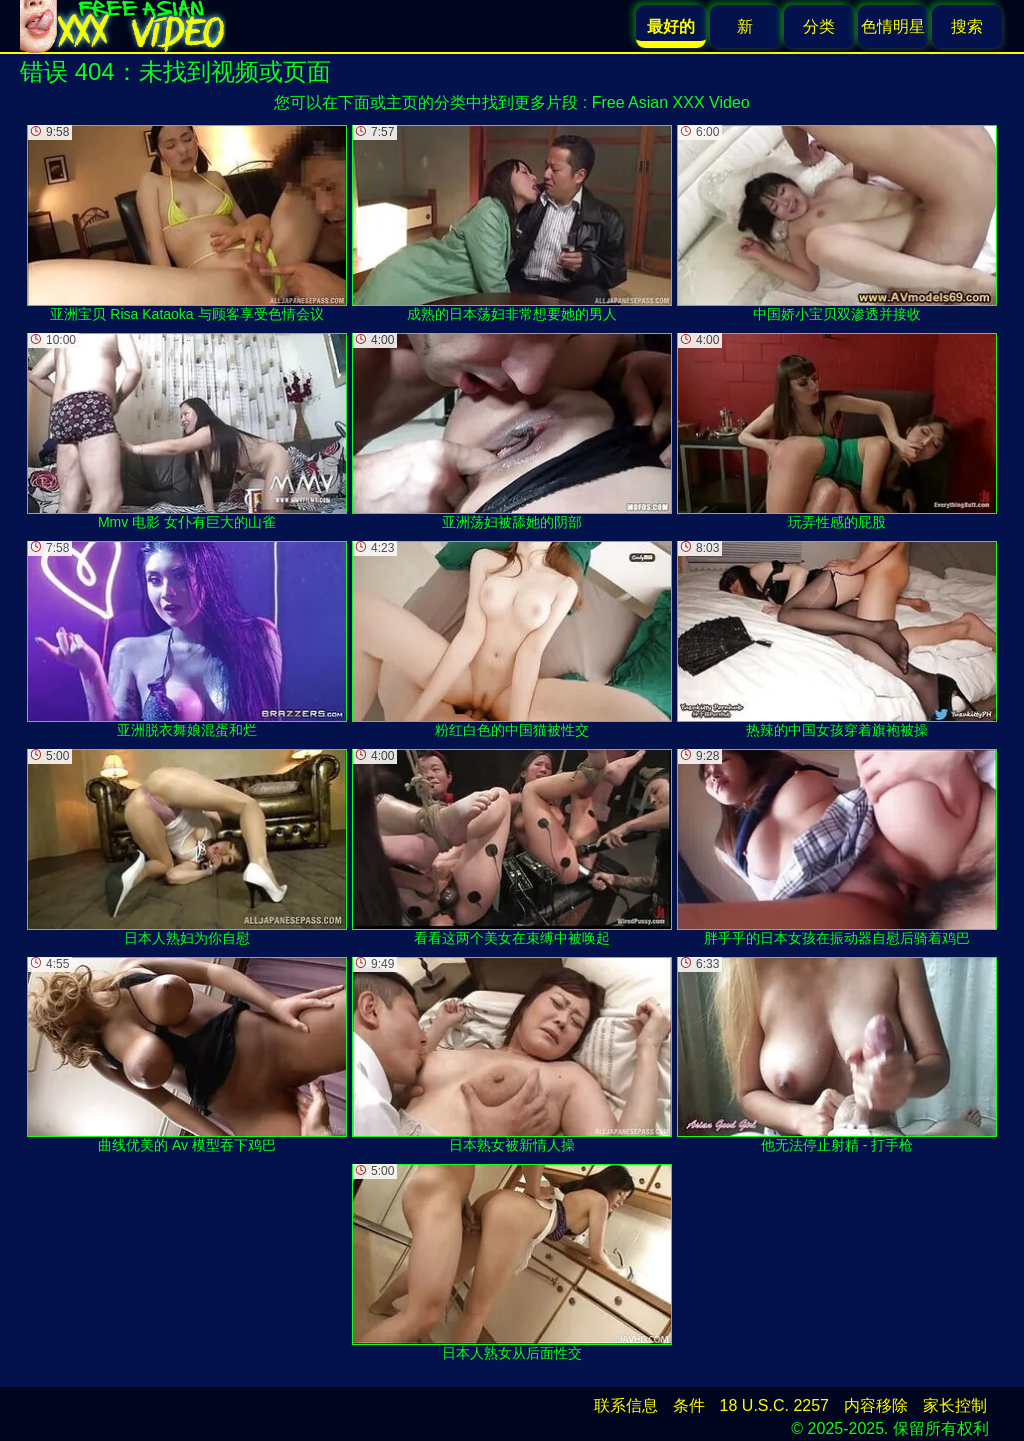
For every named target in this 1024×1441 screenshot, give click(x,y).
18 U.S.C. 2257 (774, 1405)
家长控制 (955, 1405)
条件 (689, 1405)
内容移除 (876, 1405)
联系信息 (626, 1405)
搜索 (967, 26)
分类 (819, 26)
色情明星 (893, 26)
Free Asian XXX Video (671, 102)
